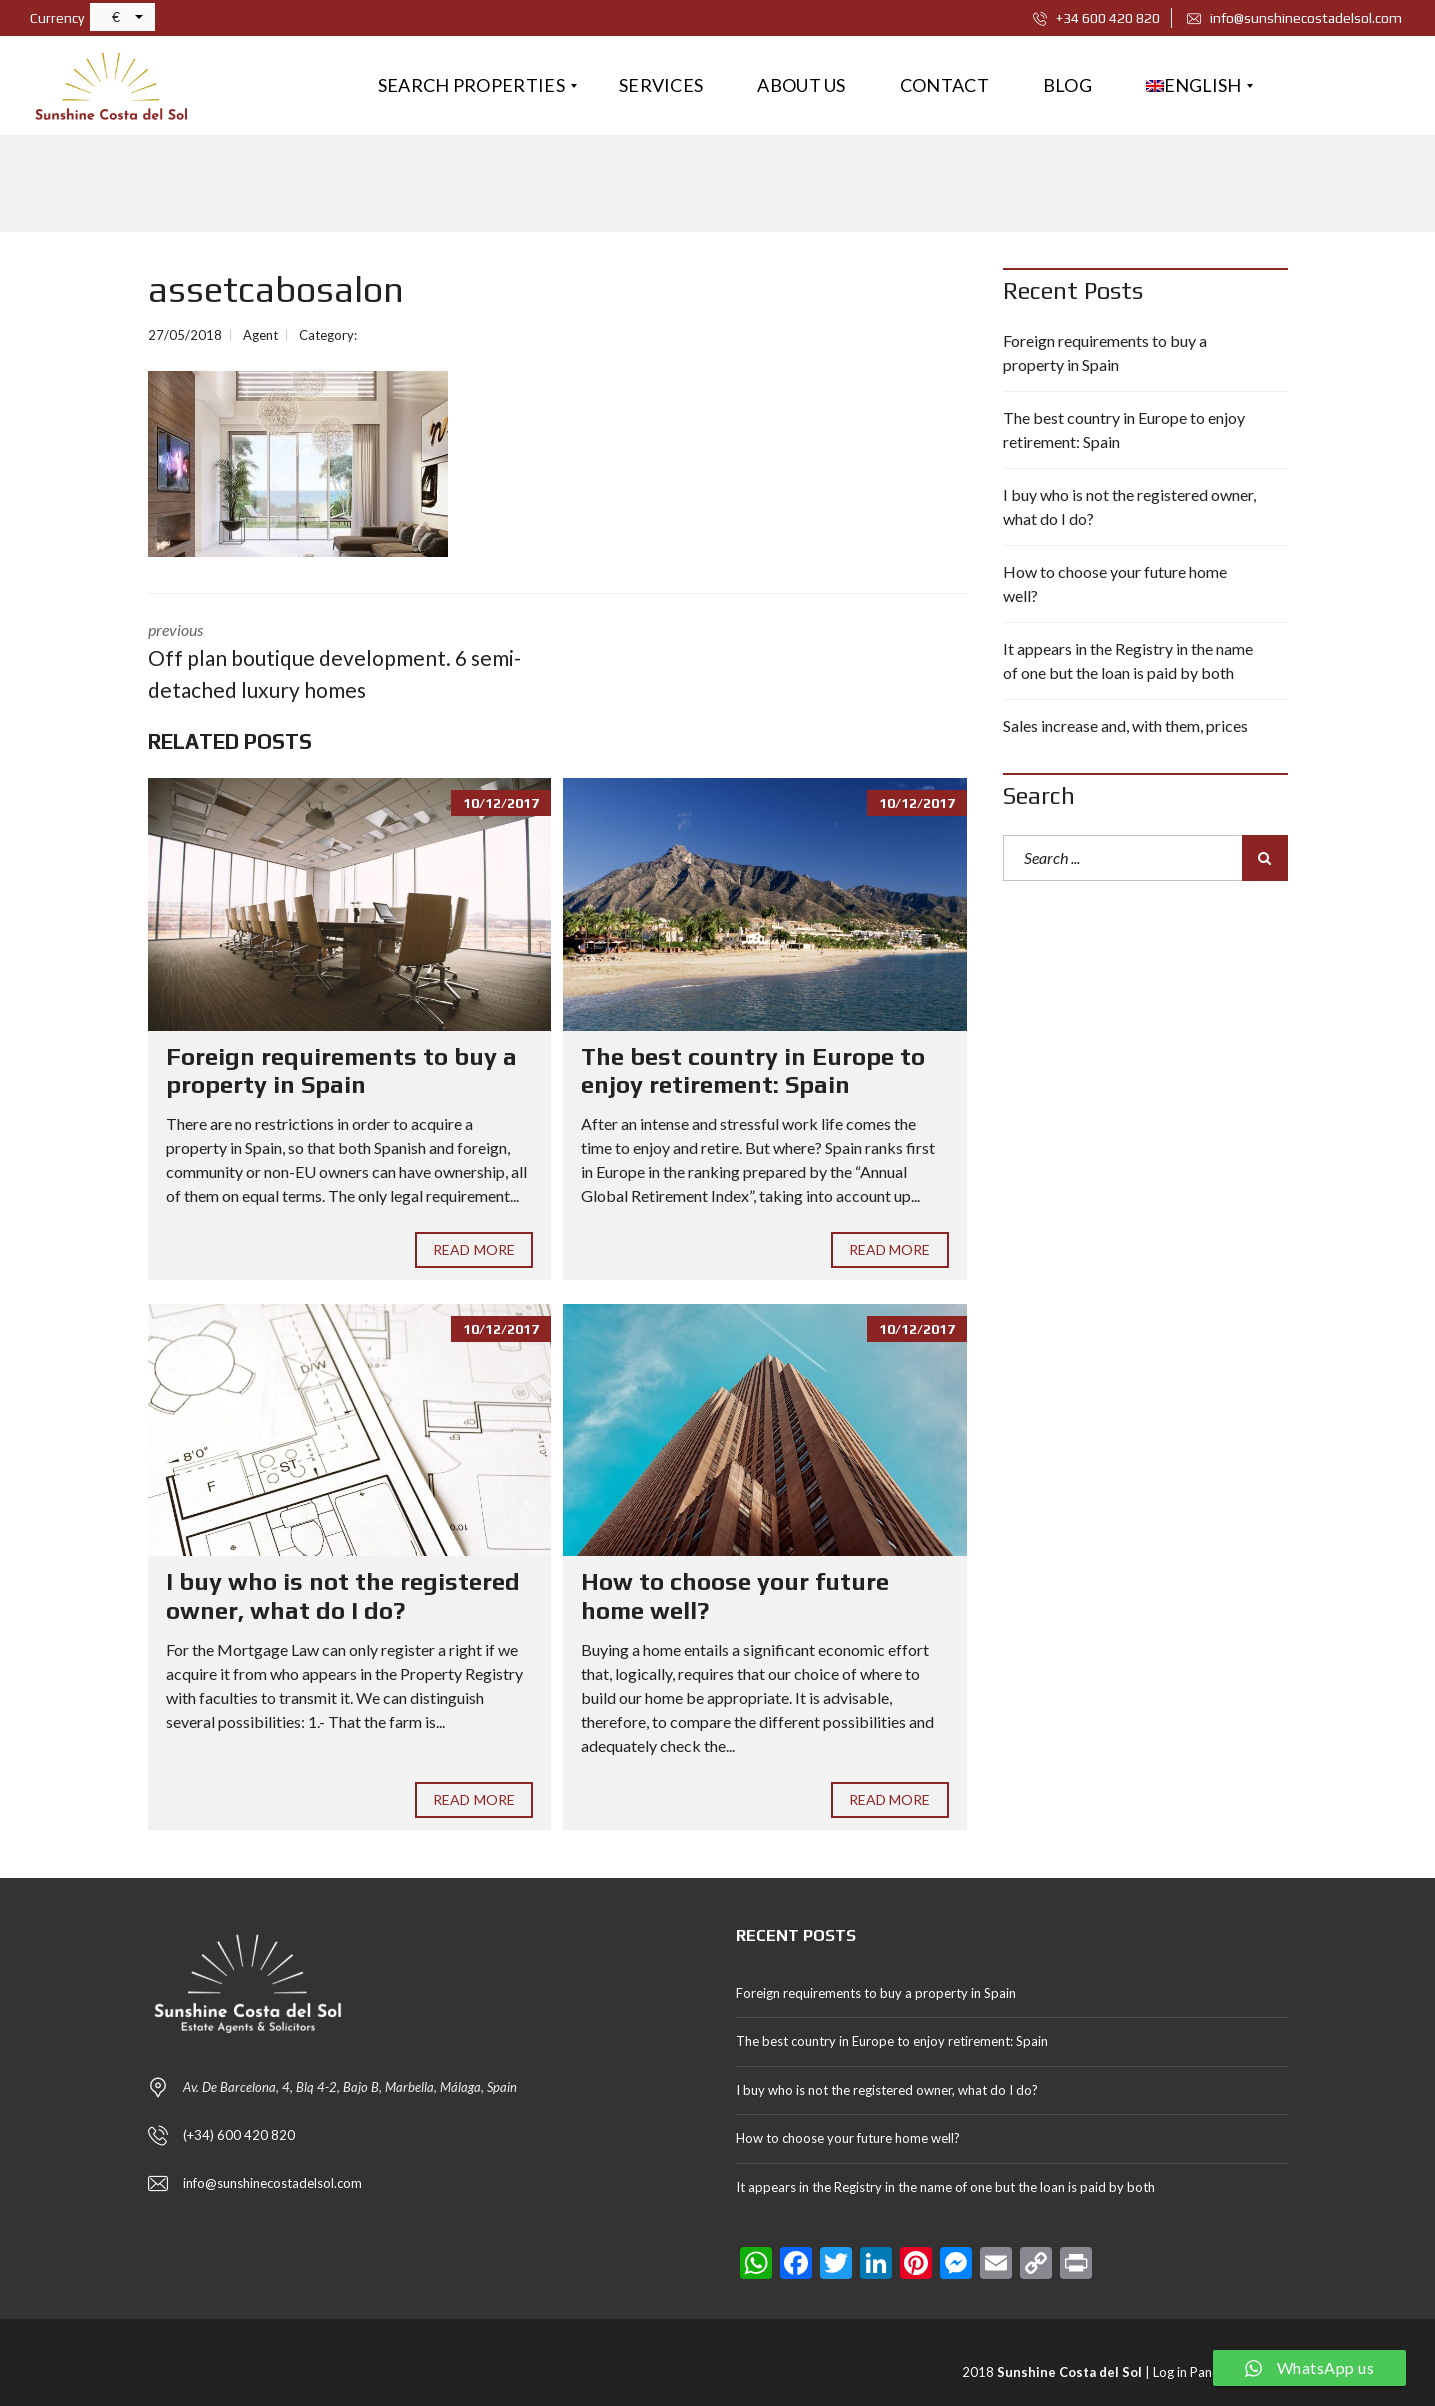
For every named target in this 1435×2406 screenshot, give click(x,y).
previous (338, 662)
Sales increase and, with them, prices (1125, 725)
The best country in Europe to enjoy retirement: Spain (753, 1071)
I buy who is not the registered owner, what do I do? (343, 1596)
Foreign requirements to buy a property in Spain (341, 1071)
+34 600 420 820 (1096, 18)
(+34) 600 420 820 (239, 2135)
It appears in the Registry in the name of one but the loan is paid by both (1128, 660)
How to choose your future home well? (1115, 583)
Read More (474, 1249)
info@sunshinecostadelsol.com (1294, 18)
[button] (122, 17)
